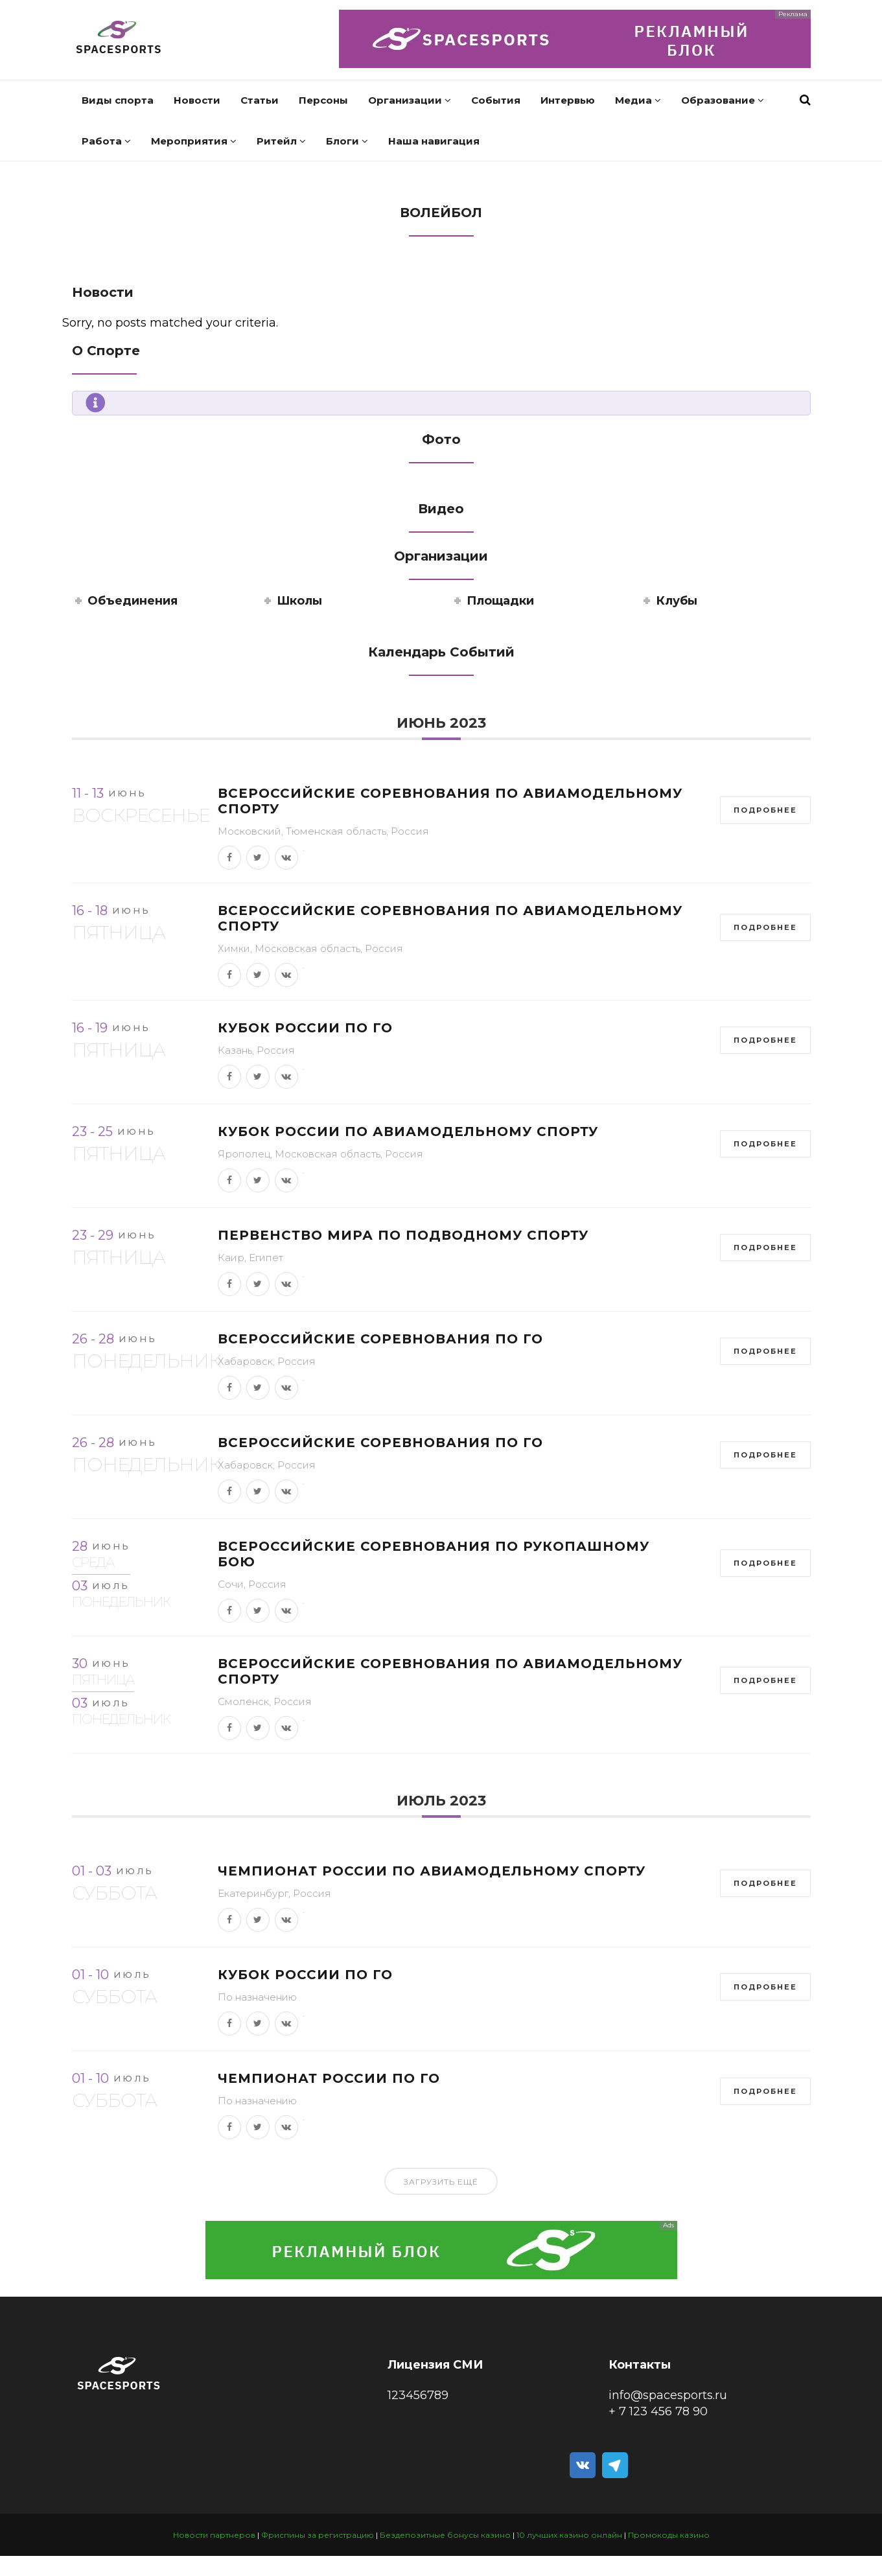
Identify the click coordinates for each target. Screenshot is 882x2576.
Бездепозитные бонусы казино (445, 2535)
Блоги (347, 141)
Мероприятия (194, 141)
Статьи (259, 100)
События (495, 100)
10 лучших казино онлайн (569, 2535)
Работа (106, 141)
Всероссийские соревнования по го (380, 1339)
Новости (197, 100)
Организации (409, 100)
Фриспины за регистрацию (317, 2535)
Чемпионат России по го (329, 2078)
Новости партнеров (214, 2535)
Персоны (323, 100)
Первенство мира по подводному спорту (403, 1235)
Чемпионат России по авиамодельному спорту (431, 1871)
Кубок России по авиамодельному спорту (408, 1131)
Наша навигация (434, 141)
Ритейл (281, 141)
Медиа (638, 100)
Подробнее (765, 810)
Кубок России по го (305, 1028)
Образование (722, 100)
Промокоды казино (669, 2535)
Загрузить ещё (441, 2182)
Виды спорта (118, 100)
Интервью (567, 100)
